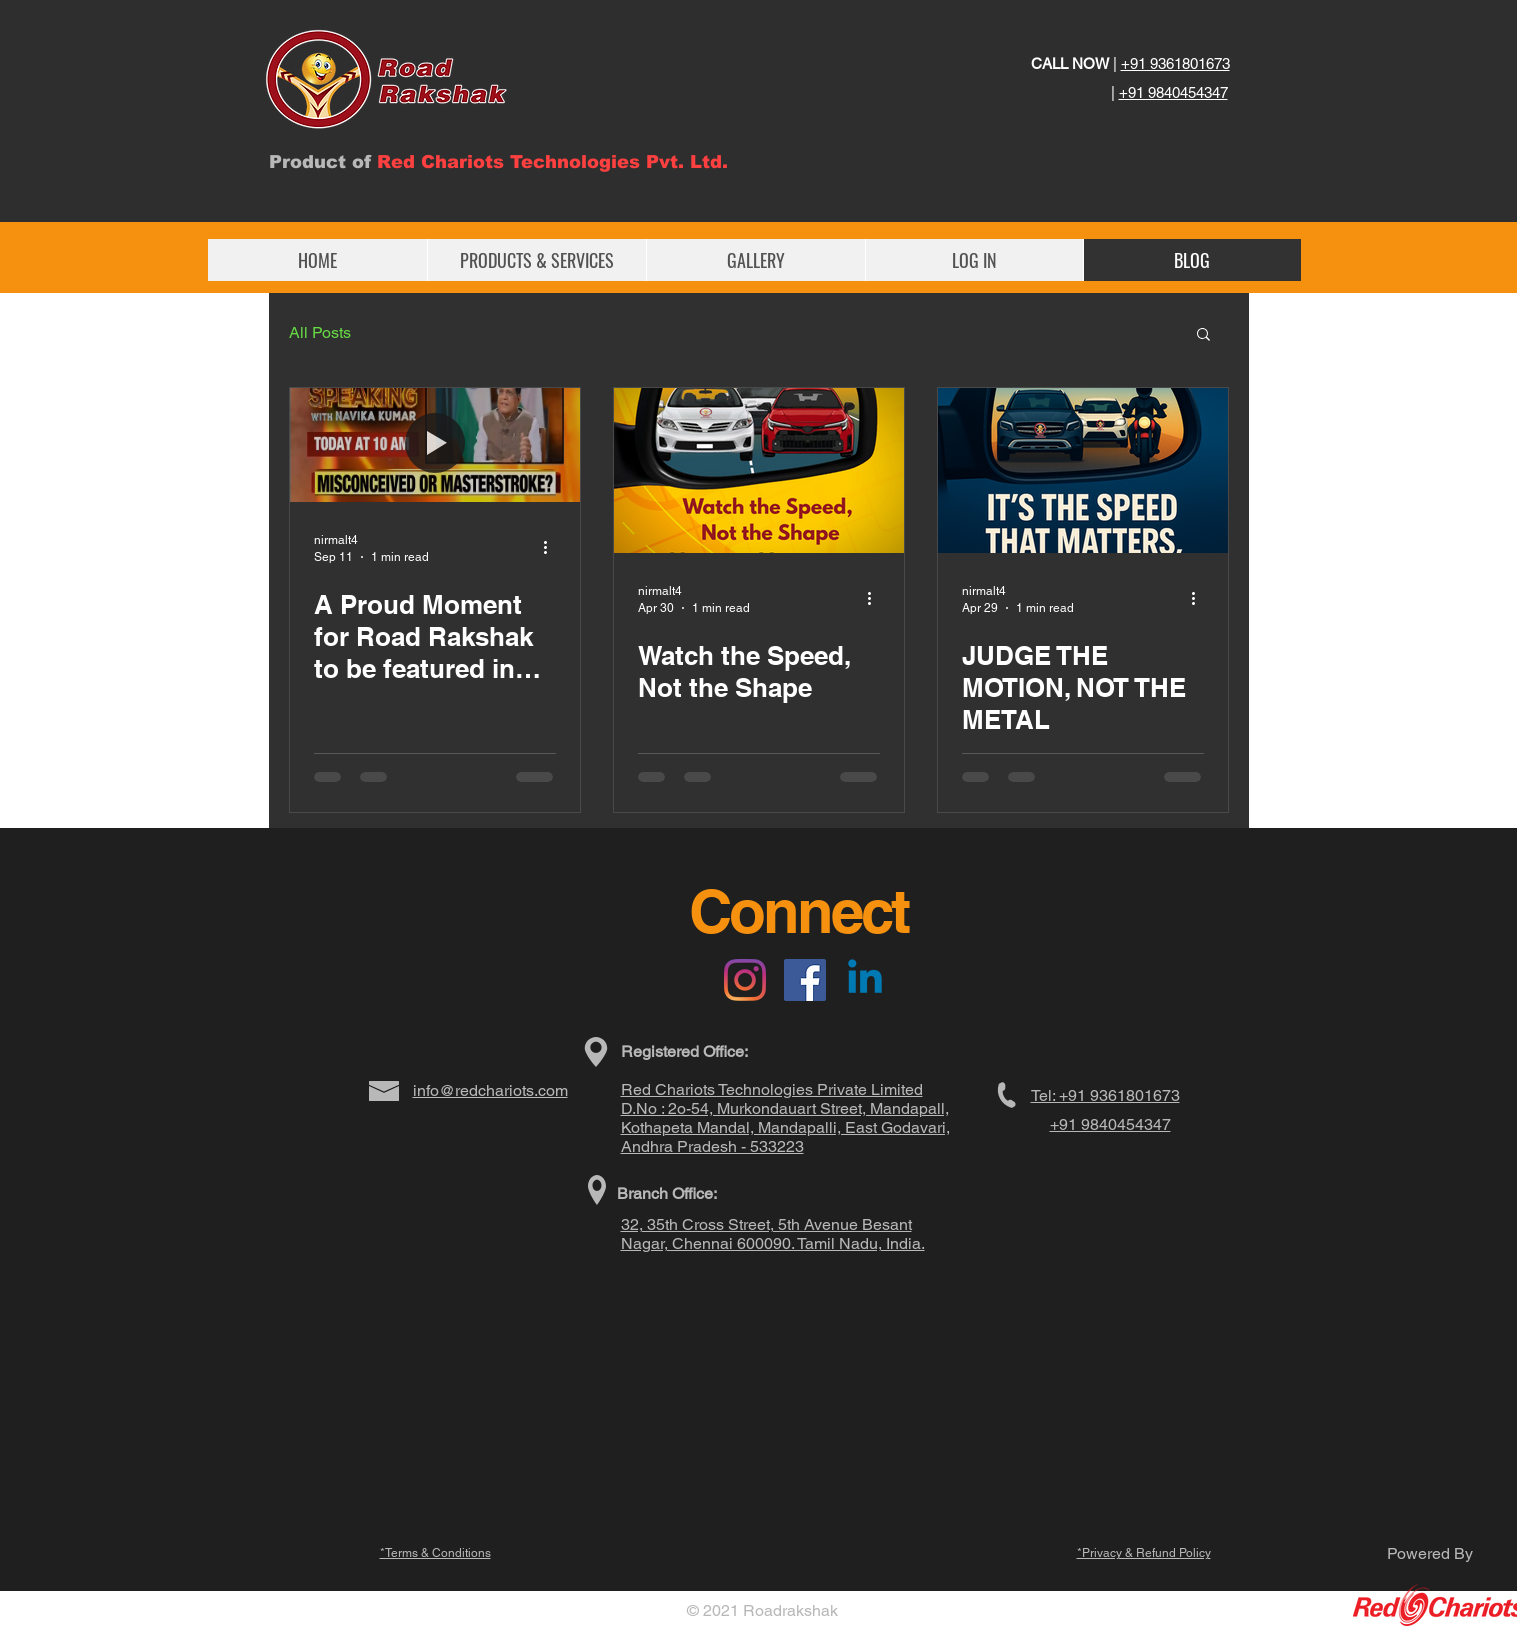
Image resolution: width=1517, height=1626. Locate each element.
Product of (323, 162)
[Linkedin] (865, 980)
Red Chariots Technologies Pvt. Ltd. (552, 162)
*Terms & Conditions (435, 1553)
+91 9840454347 (1173, 92)
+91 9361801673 (1175, 63)
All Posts (320, 332)
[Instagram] (745, 980)
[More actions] (553, 547)
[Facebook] (805, 980)
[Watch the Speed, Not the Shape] (759, 470)
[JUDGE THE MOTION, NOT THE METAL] (1083, 470)
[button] (1203, 335)
